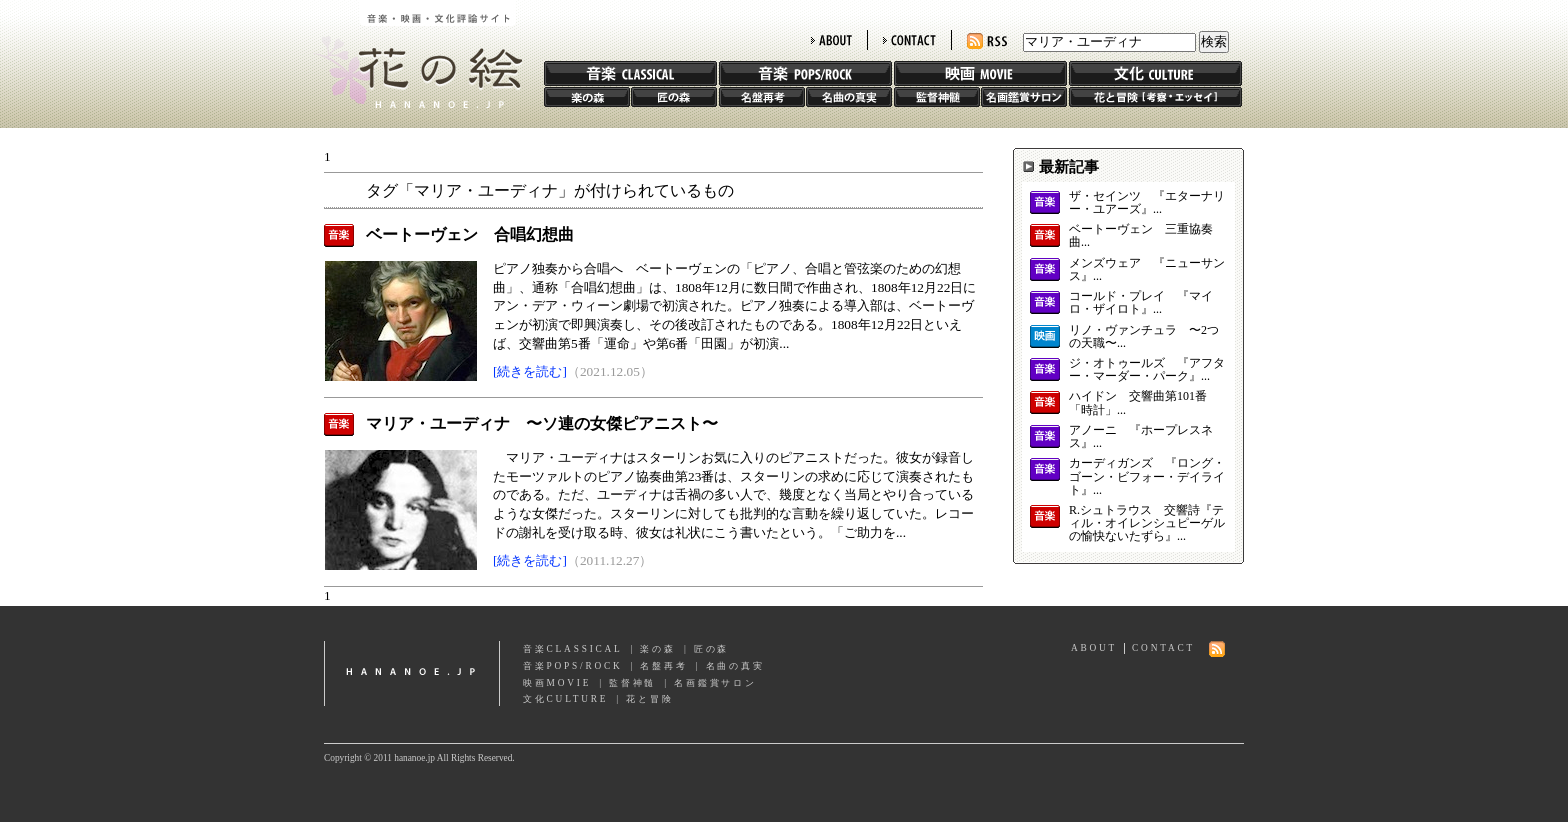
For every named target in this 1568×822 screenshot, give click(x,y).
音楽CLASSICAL (573, 649)
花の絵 (413, 54)
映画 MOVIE (980, 73)
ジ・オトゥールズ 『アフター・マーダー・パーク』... (1147, 370)
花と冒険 (1155, 97)
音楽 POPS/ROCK (805, 73)
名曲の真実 (849, 97)
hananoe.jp (412, 673)
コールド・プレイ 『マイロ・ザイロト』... (1141, 303)
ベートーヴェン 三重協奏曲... (1141, 236)
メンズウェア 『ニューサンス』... (1147, 270)
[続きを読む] (530, 371)
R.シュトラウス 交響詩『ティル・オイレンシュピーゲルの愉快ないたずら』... (1147, 523)
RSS (987, 41)
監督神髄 (937, 97)
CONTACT (909, 40)
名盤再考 (762, 97)
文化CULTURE (565, 699)
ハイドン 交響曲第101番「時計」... (1138, 403)
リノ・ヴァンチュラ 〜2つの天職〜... (1144, 337)
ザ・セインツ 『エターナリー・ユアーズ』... (1147, 203)
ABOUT (831, 40)
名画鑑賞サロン (1024, 97)
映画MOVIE (557, 683)
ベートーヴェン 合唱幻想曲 (470, 234)
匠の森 (674, 97)
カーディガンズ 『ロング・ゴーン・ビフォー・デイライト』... (1147, 476)
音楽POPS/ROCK (573, 666)
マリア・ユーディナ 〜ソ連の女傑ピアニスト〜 (542, 423)
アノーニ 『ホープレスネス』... (1141, 437)
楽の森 (587, 97)
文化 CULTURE (1155, 73)
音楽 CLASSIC (630, 73)
